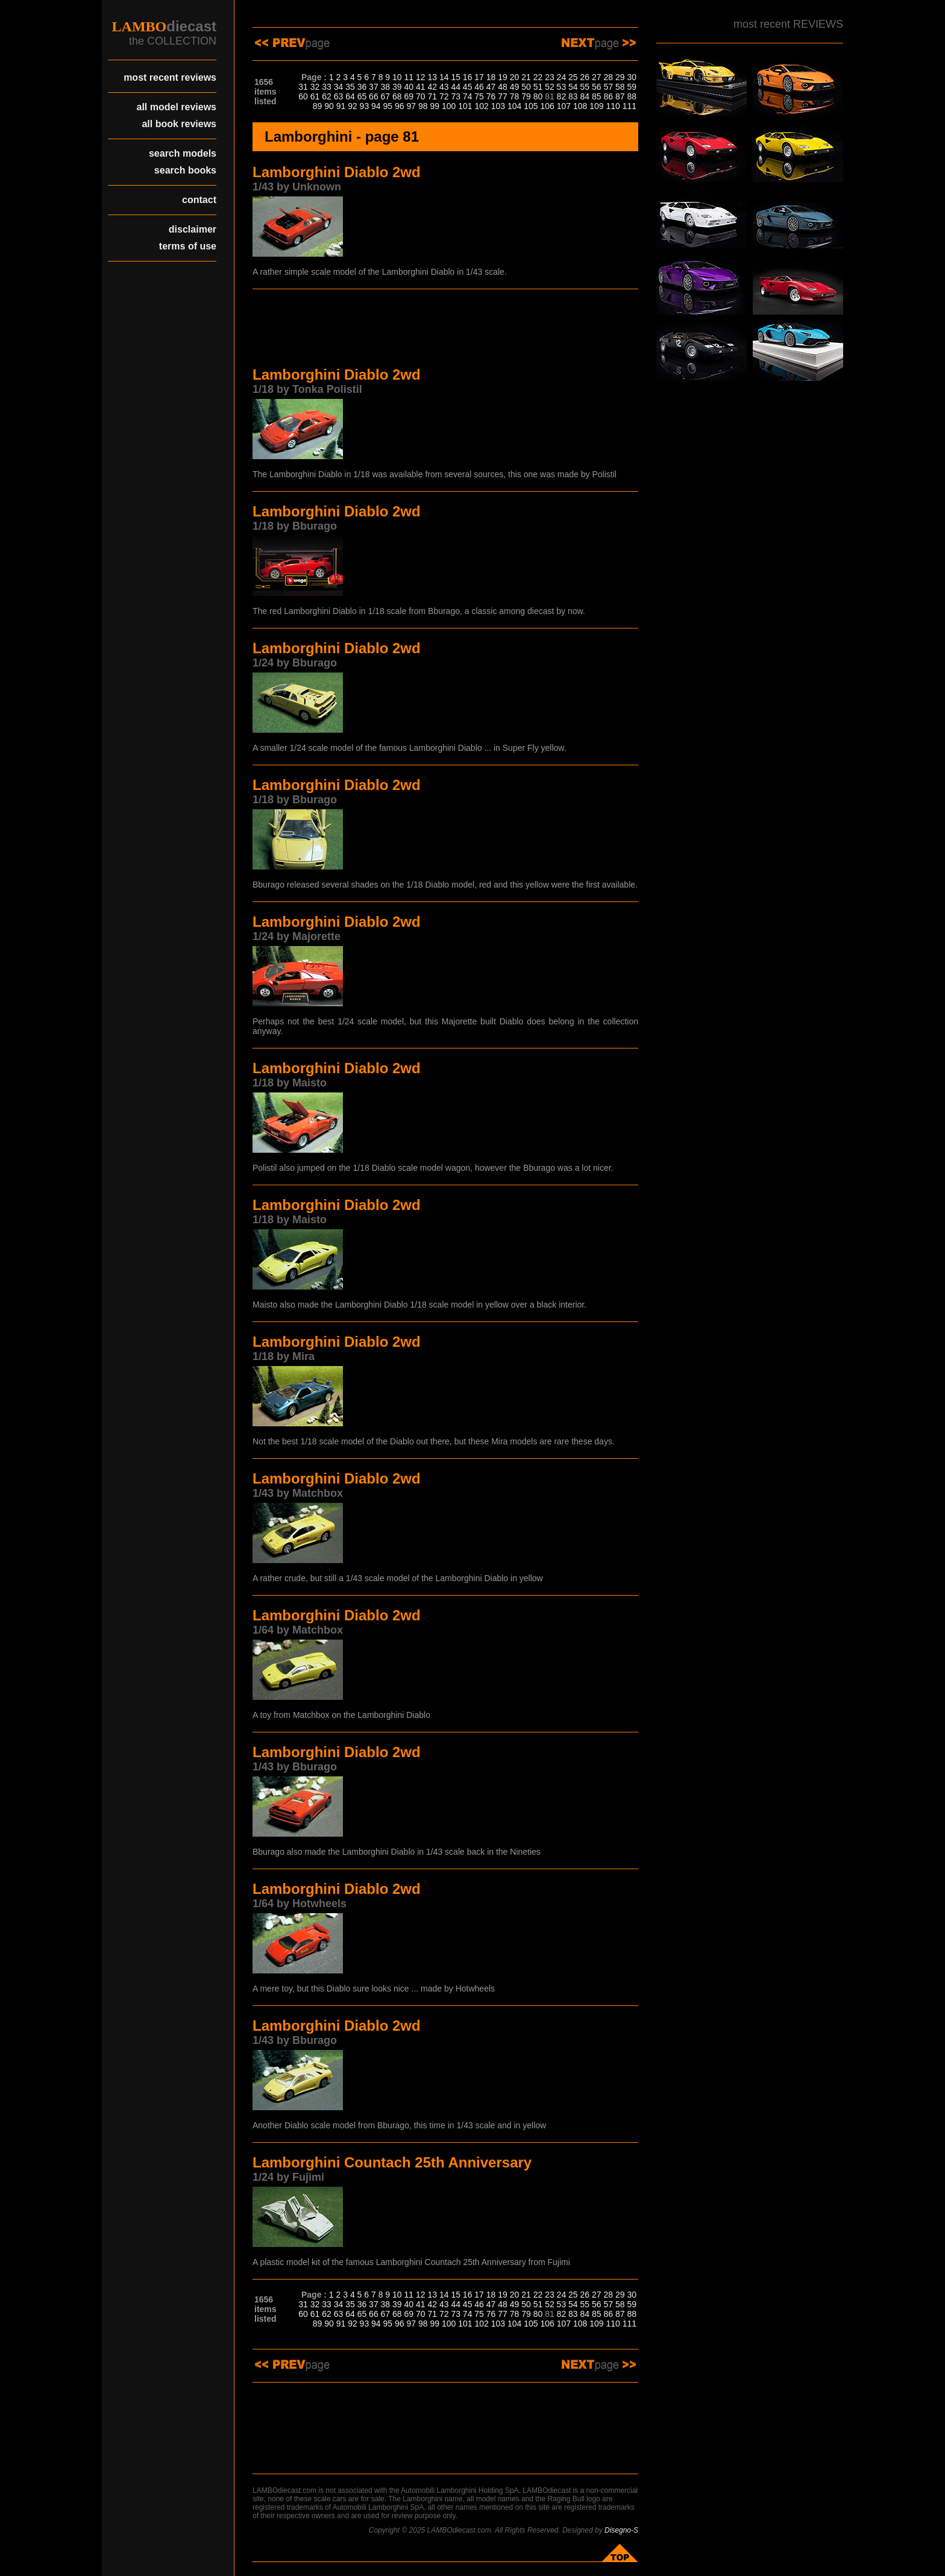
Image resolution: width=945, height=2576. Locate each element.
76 (491, 96)
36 (362, 87)
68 (397, 96)
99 (434, 106)
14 (444, 77)
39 (397, 87)
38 (386, 87)
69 (409, 96)
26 (585, 77)
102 (481, 106)
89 (317, 106)
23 (549, 77)
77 (502, 96)
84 (585, 96)
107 (564, 106)
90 (329, 106)
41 (420, 87)
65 (362, 96)
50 (526, 87)
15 (455, 77)
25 (573, 77)
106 (547, 106)
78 (515, 96)
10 (397, 77)
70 (420, 96)
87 (620, 96)
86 (608, 96)
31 (303, 87)
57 (608, 87)
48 (502, 87)
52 (549, 87)
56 (596, 87)
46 (479, 87)
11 (409, 77)
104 (514, 106)
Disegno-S (621, 2530)
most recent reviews (170, 77)
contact (199, 200)
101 (465, 106)
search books (185, 170)
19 (502, 77)
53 (562, 87)
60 (303, 96)
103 (498, 106)
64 (350, 96)
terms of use (187, 246)
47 (491, 87)
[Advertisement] (445, 330)
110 (613, 106)
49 (515, 87)
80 (538, 96)
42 (432, 87)
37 (373, 87)
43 (444, 87)
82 (562, 96)
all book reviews (179, 124)
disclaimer (192, 229)
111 (629, 106)
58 (620, 87)
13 (432, 77)
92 (352, 106)
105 (531, 106)
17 (479, 77)
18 (491, 77)
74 (467, 96)
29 (620, 77)
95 (388, 106)
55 (585, 87)
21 (526, 77)
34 (339, 87)
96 (399, 106)
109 (596, 106)
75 (479, 96)
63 (339, 96)
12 (420, 77)
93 (364, 106)
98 (423, 106)
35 (350, 87)
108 (580, 106)
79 (526, 96)
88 (631, 96)
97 (411, 106)
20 (515, 77)
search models (182, 153)
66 (373, 96)
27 (596, 77)
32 (315, 87)
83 (573, 96)
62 (326, 96)
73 (455, 96)
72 (444, 96)
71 (432, 96)
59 (631, 87)
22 (538, 77)
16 (467, 77)
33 (326, 87)
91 (341, 106)
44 (455, 87)
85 (596, 96)
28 (608, 77)
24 (562, 77)
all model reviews (176, 107)
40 (409, 87)
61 (315, 96)
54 (573, 87)
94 (376, 106)
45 (467, 87)
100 (449, 106)
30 (631, 77)
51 (538, 87)
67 (386, 96)
